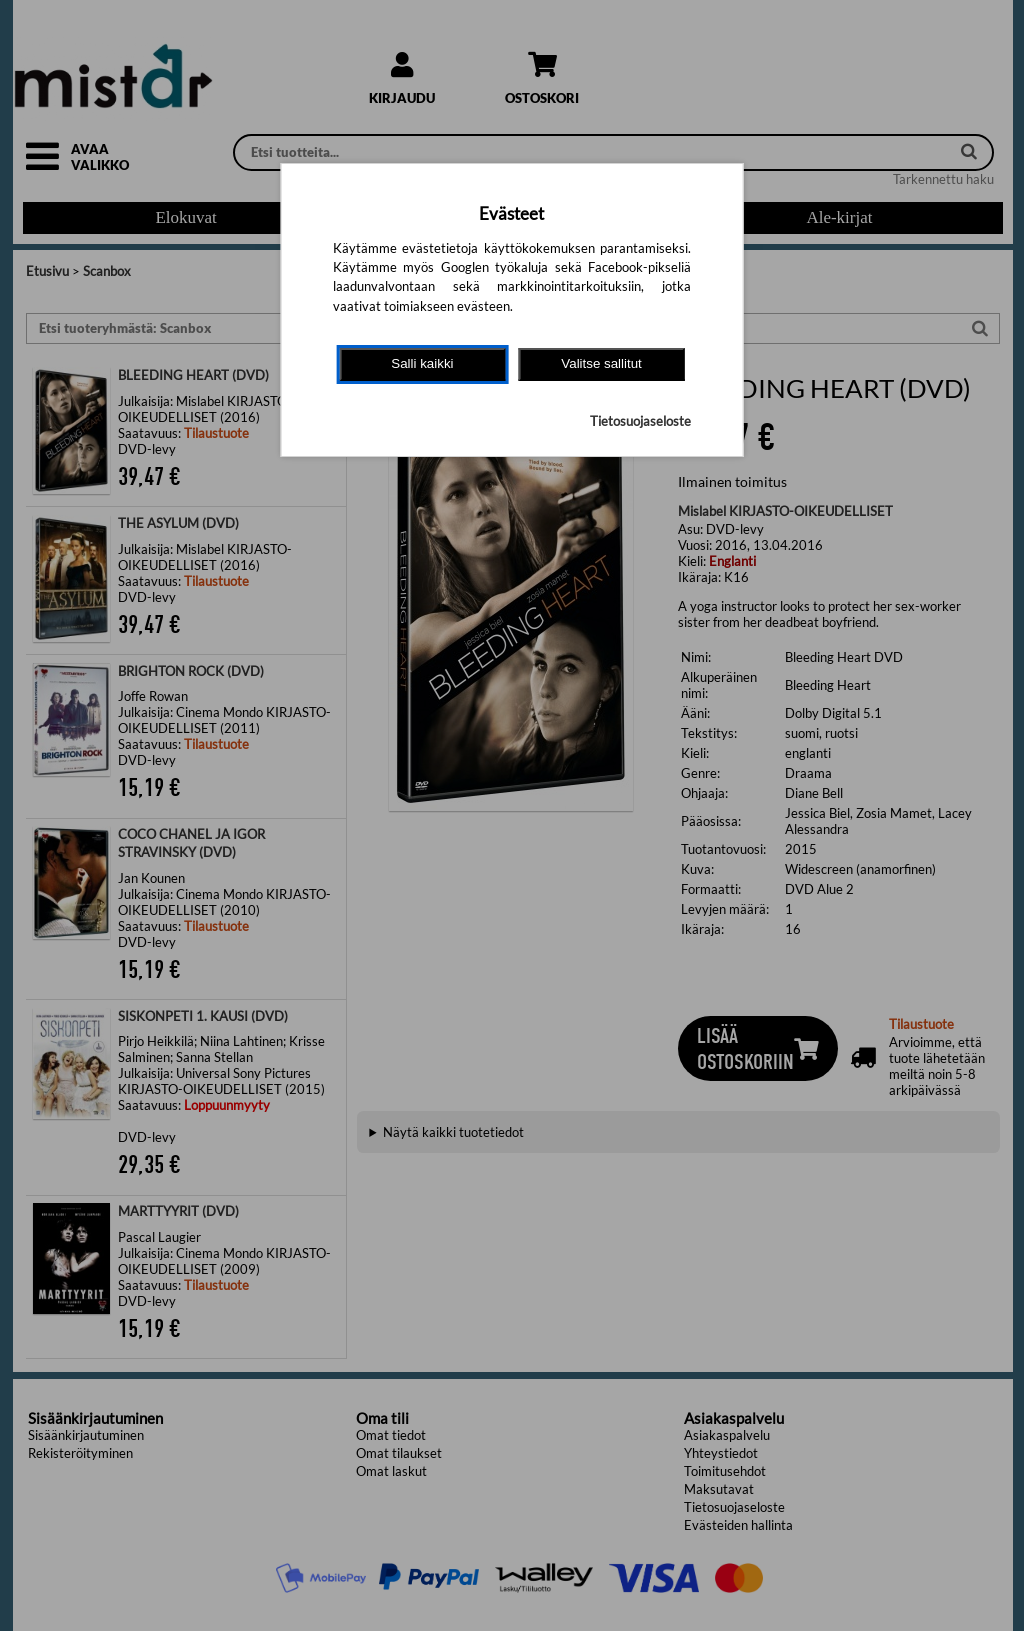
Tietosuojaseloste (640, 421)
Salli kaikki (422, 363)
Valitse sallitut (601, 363)
